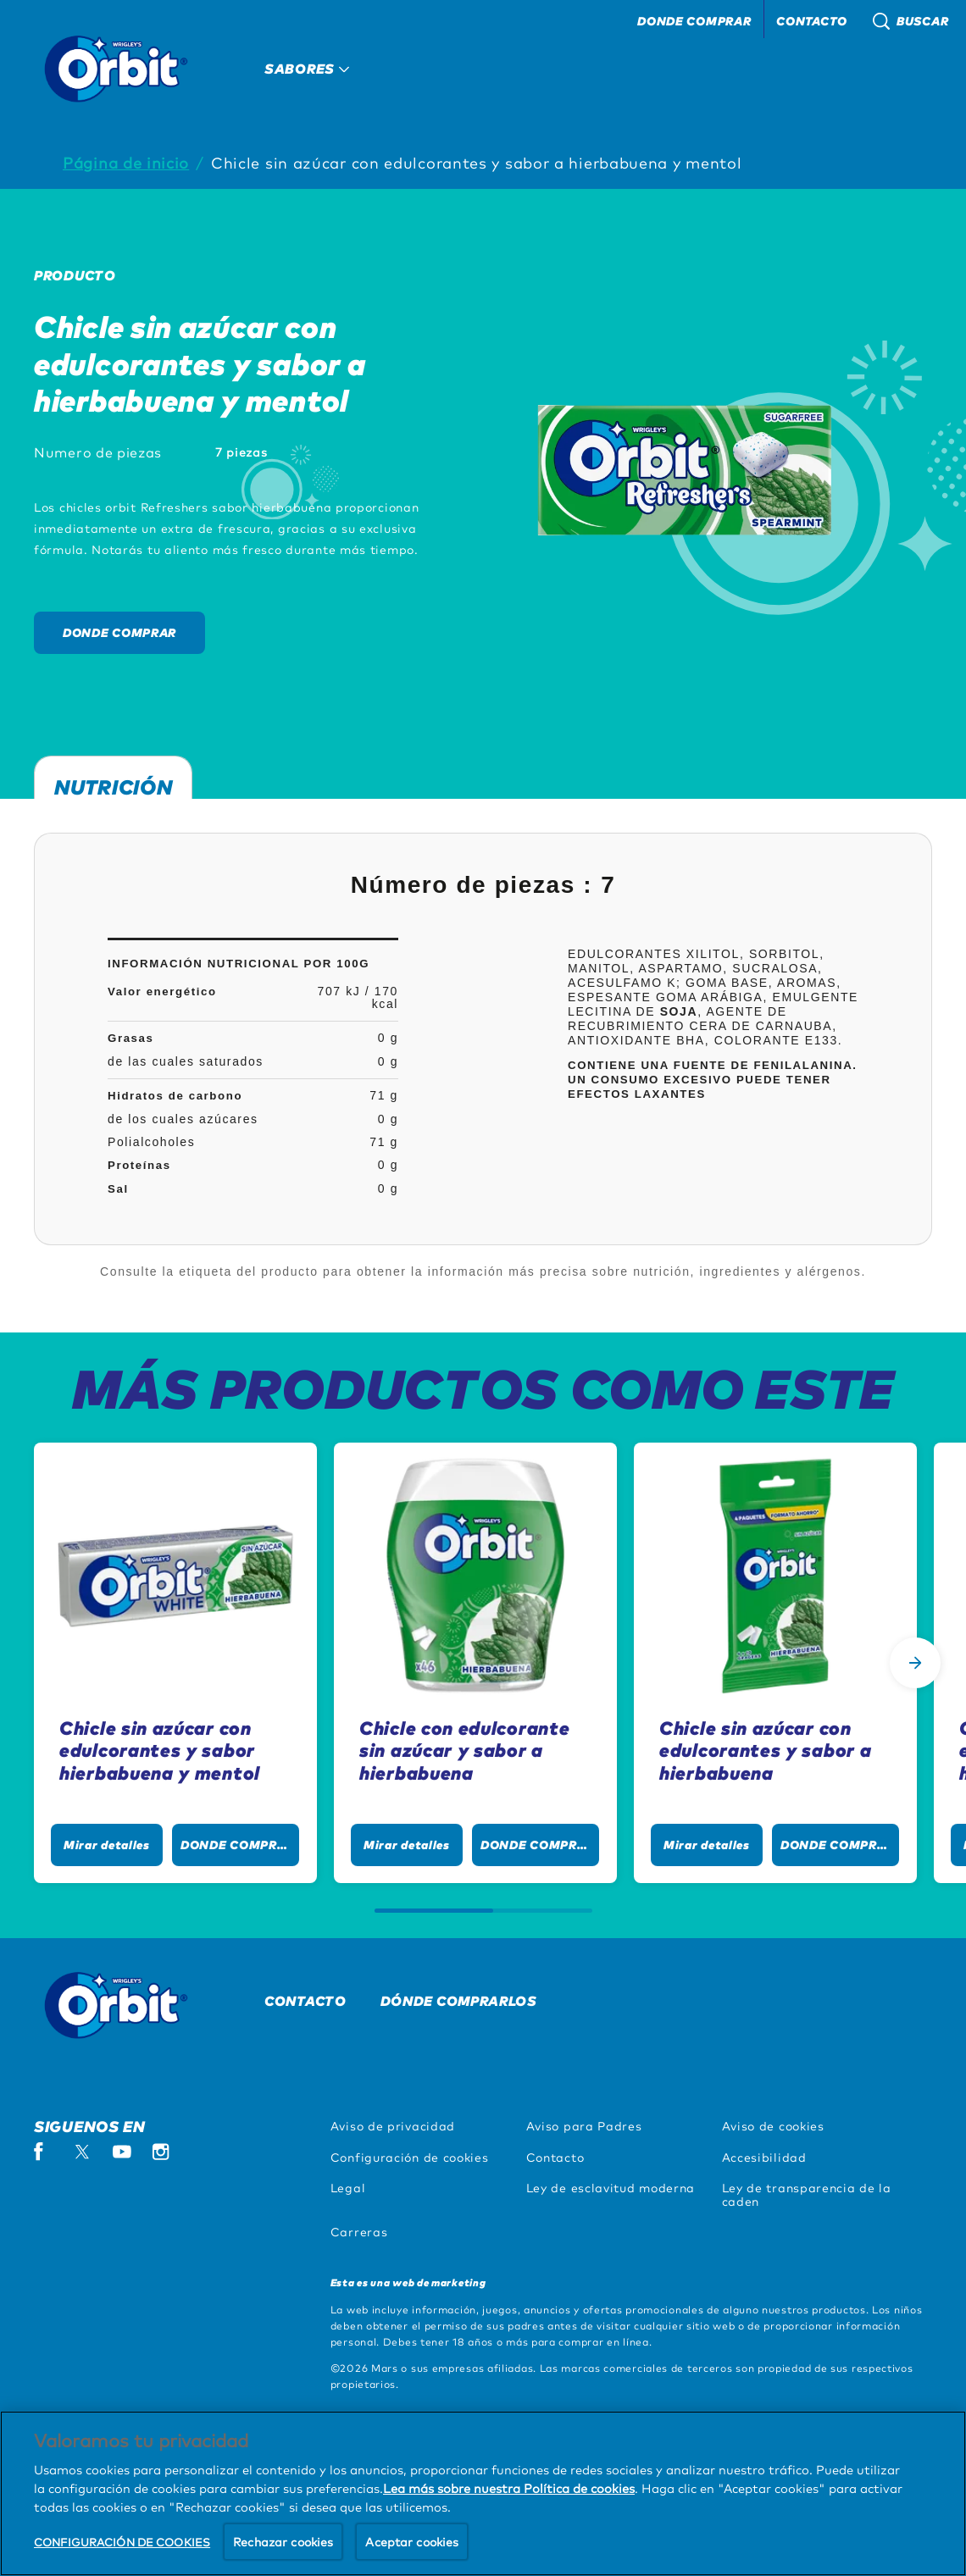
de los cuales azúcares (183, 1119)
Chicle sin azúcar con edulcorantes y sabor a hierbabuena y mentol (476, 162)
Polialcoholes (151, 1142)
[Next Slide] (915, 1662)
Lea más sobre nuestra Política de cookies (509, 2566)
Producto (75, 275)
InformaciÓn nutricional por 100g (238, 963)
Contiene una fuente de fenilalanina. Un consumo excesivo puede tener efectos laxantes (713, 1079)
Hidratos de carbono (175, 1095)
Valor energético (162, 991)
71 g (383, 1095)
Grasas (131, 1038)
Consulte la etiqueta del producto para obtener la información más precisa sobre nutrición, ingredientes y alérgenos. (483, 1271)
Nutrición (113, 785)
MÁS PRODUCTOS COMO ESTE (483, 1387)
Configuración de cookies (409, 2157)
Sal (118, 1189)
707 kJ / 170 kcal (358, 997)
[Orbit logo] (124, 2005)
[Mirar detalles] (107, 1845)
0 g (388, 1037)
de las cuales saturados (186, 1061)
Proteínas (139, 1165)
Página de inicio (126, 162)
